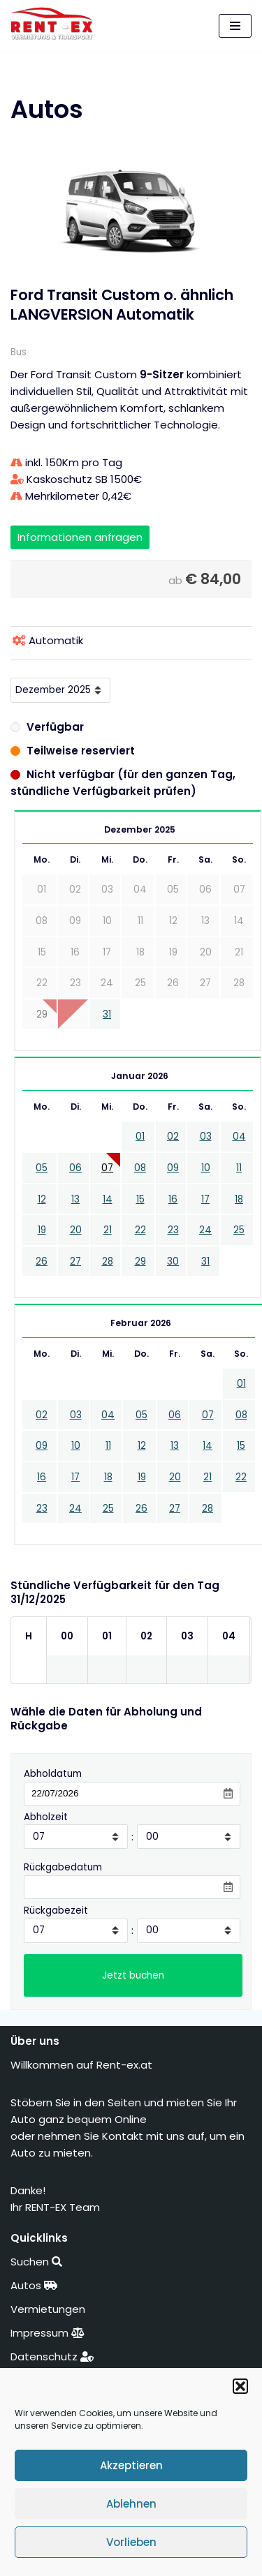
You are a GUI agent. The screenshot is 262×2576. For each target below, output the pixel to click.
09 (173, 1168)
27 (75, 1261)
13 (75, 1199)
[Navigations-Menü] (235, 26)
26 (42, 1261)
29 (140, 1261)
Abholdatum (53, 1773)
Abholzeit (46, 1817)
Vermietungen (49, 2309)
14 (107, 1199)
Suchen (36, 2261)
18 (239, 1199)
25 (239, 1230)
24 (205, 1230)
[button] (240, 2386)
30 (173, 1261)
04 (239, 1136)
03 (206, 1136)
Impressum (47, 2332)
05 (42, 1168)
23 (173, 1230)
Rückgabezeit (56, 1910)
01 (140, 1136)
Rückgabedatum (63, 1867)
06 (75, 1168)
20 (76, 1230)
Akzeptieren (131, 2465)
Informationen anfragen (80, 537)
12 (42, 1199)
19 (42, 1230)
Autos (33, 2285)
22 (140, 1230)
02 (173, 1136)
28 (107, 1261)
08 (140, 1168)
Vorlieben (131, 2542)
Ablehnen (131, 2503)
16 (172, 1199)
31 (107, 1014)
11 (239, 1168)
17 (205, 1199)
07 (107, 1168)
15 (140, 1199)
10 (205, 1168)
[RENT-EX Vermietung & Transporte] (55, 24)
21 (107, 1230)
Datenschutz (52, 2356)
